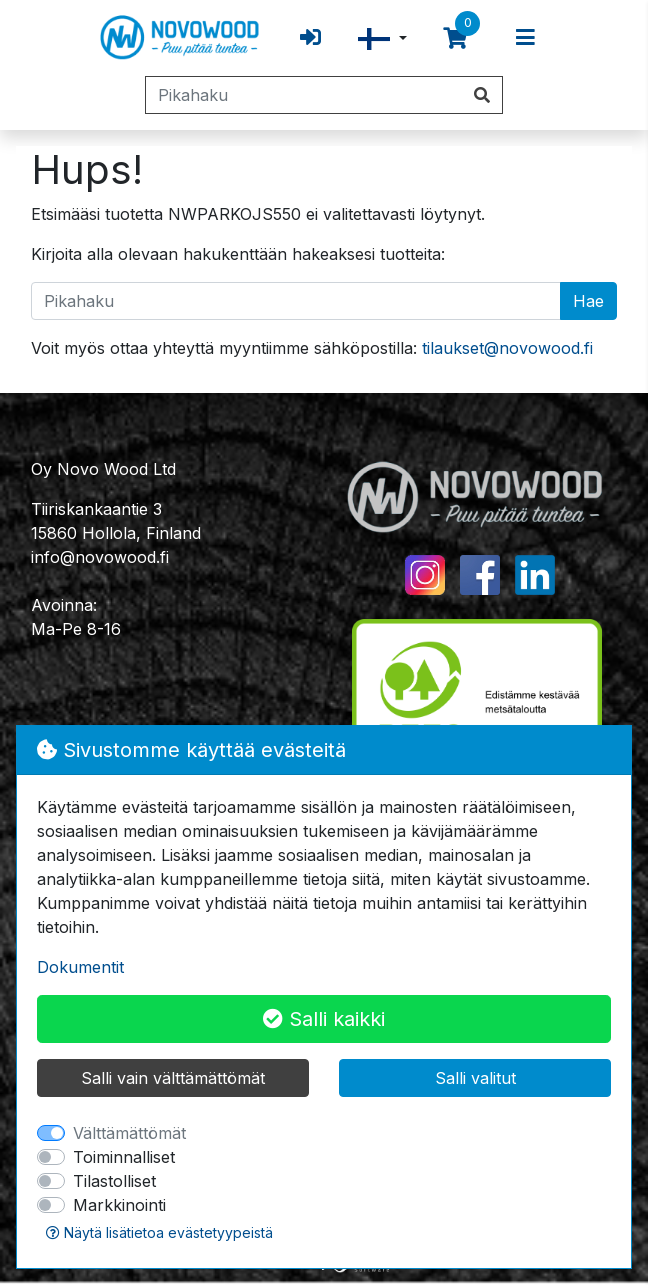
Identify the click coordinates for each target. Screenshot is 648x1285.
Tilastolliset (114, 1181)
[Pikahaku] (304, 95)
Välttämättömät (129, 1133)
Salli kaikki (324, 1019)
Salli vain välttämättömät (173, 1078)
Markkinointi (119, 1205)
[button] (382, 38)
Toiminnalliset (124, 1157)
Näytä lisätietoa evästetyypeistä (159, 1232)
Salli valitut (475, 1078)
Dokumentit (80, 967)
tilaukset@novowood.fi (507, 348)
